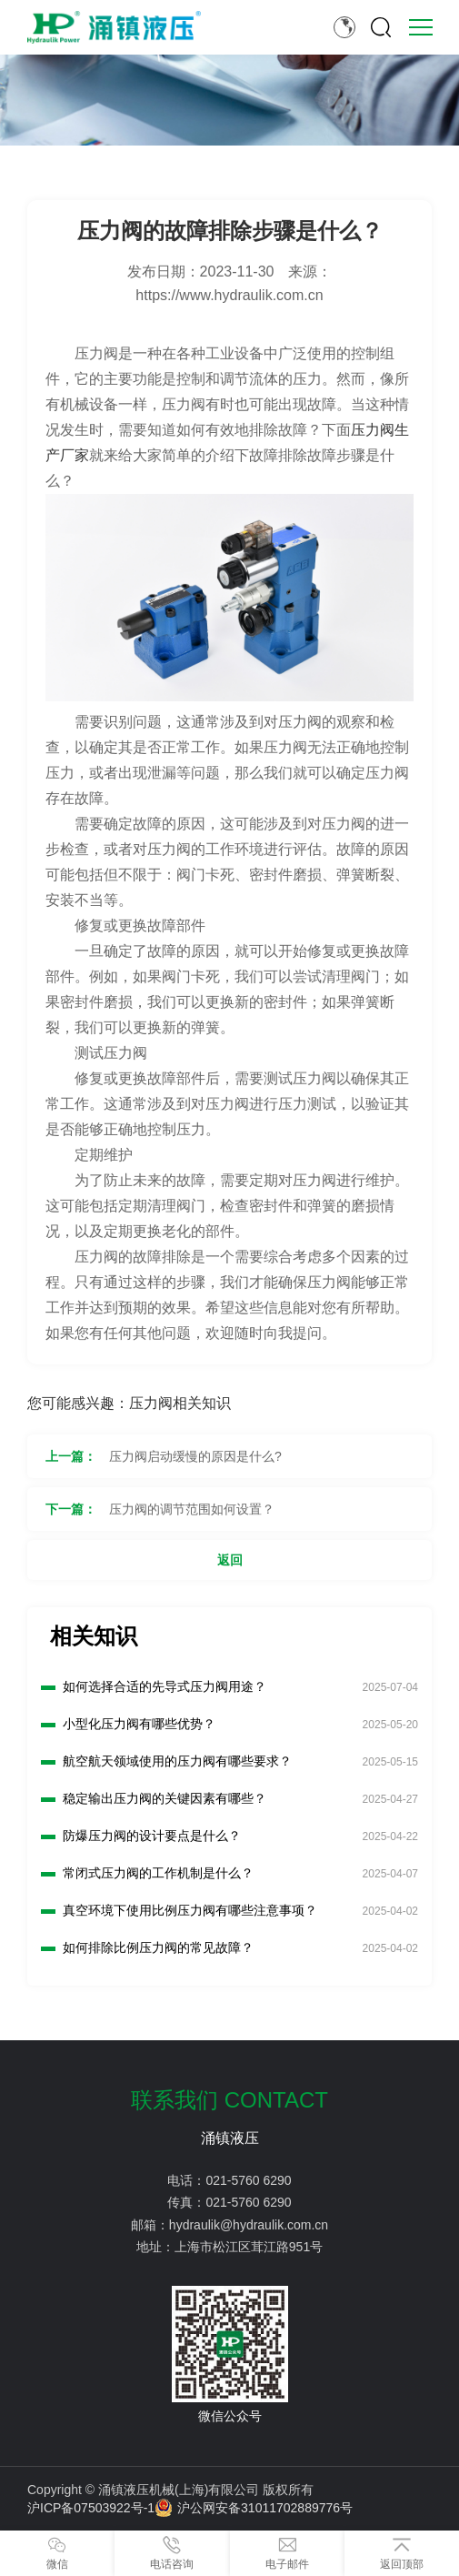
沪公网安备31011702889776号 (254, 2508)
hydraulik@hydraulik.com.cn (248, 2225)
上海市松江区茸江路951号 (249, 2246)
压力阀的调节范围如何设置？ (191, 1509)
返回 (230, 1560)
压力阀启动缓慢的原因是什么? (195, 1456)
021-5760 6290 (248, 2180)
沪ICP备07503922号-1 (91, 2508)
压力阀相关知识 (180, 1403)
